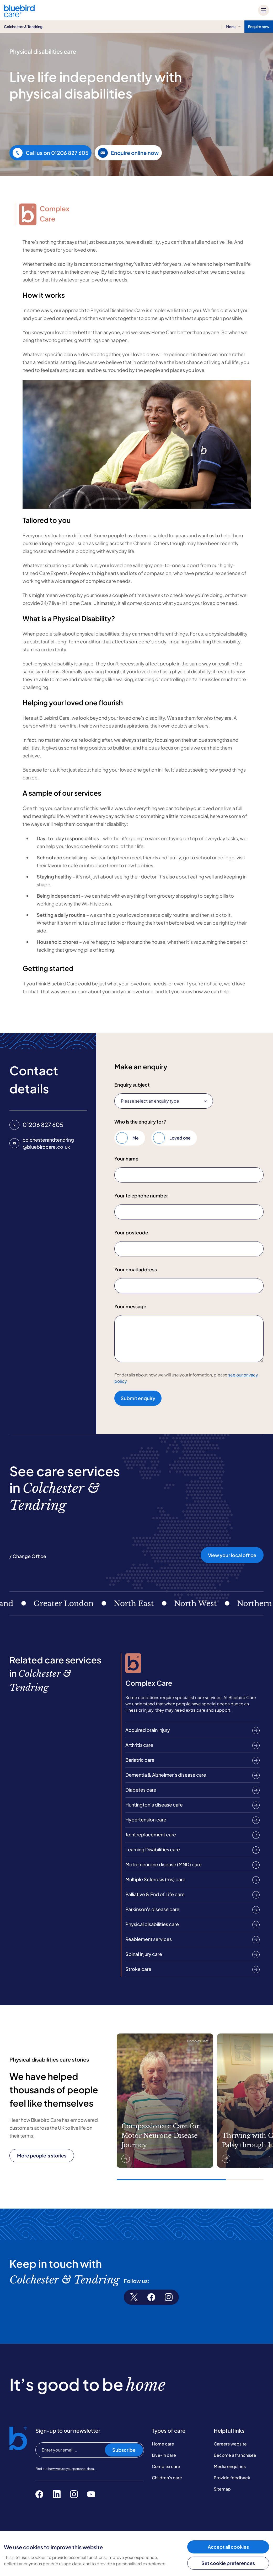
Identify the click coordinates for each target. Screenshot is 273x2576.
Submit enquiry (138, 1398)
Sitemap (222, 2489)
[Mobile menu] (263, 10)
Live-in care (164, 2455)
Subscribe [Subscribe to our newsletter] (124, 2450)
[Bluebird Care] (19, 15)
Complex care (166, 2466)
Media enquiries (230, 2466)
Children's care (167, 2477)
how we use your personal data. (71, 2469)
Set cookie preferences (228, 2563)
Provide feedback (232, 2477)
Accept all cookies (228, 2547)
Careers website (230, 2444)
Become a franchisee (235, 2455)
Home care (163, 2444)
